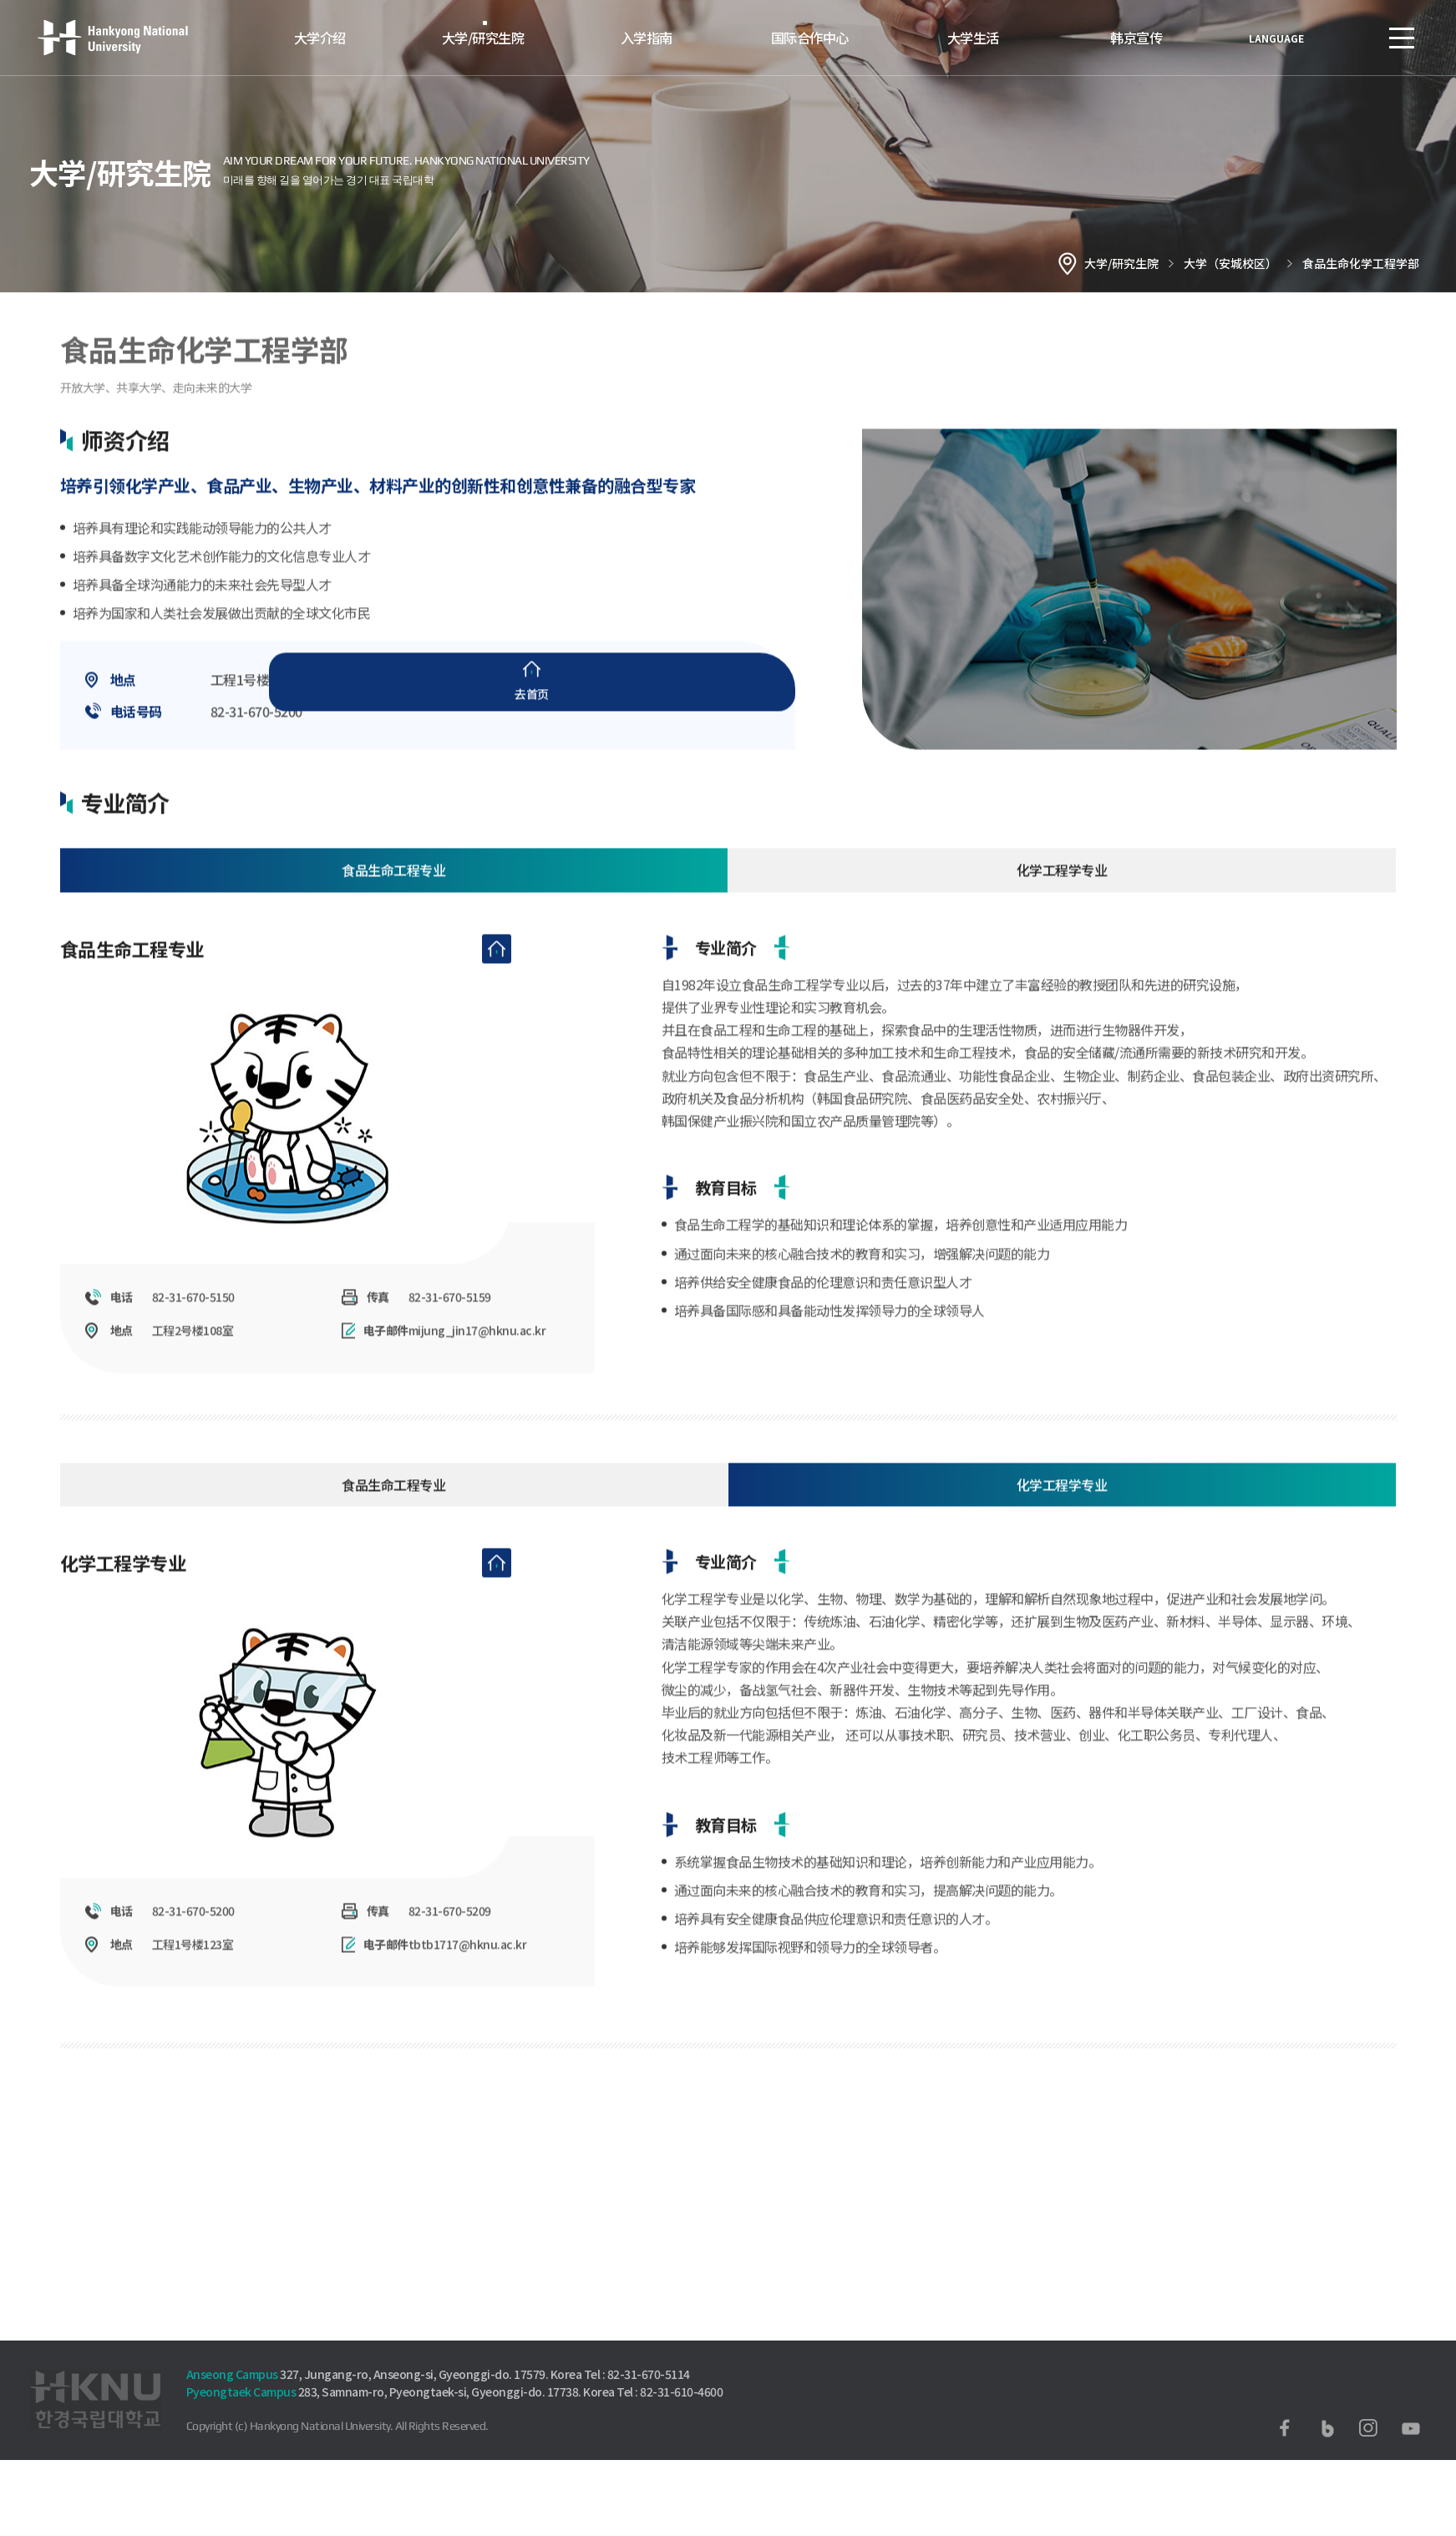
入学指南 (646, 37)
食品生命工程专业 (393, 890)
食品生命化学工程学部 (1360, 263)
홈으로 (1067, 263)
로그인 (1352, 38)
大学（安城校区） (1230, 263)
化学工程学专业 (1062, 890)
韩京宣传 (1136, 37)
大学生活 (973, 37)
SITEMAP (1402, 38)
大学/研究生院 (483, 37)
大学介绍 (320, 37)
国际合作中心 (810, 37)
